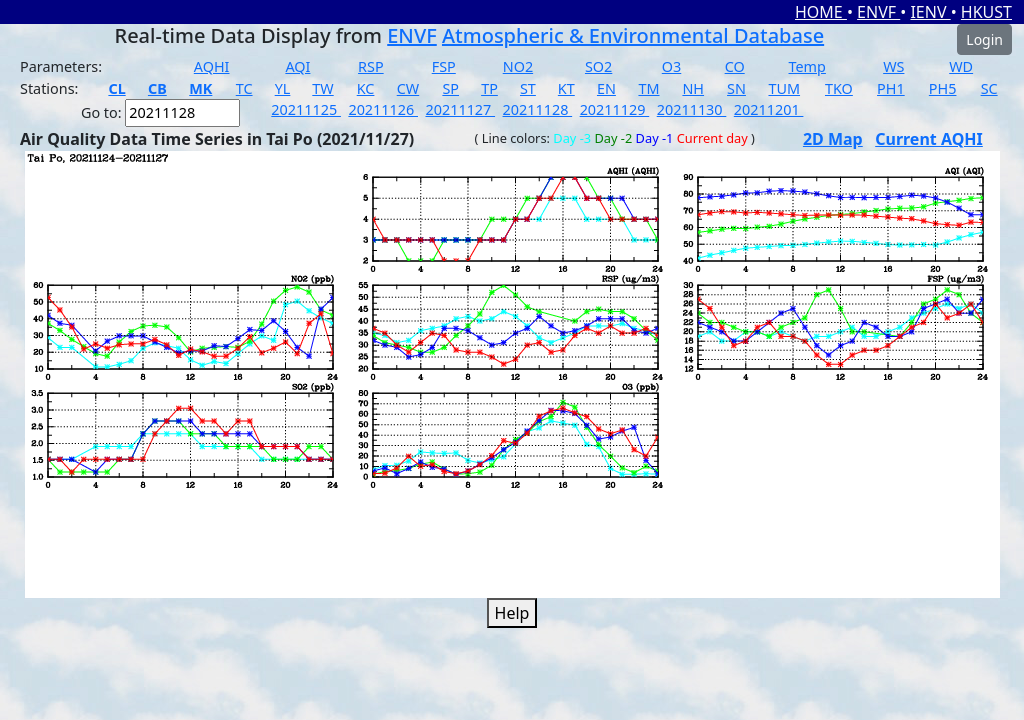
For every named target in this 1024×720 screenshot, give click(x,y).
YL (283, 88)
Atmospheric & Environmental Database (633, 35)
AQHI (212, 66)
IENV (930, 12)
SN (736, 88)
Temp (807, 66)
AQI (297, 66)
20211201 (769, 109)
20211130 (692, 109)
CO (735, 66)
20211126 (383, 109)
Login (984, 39)
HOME (821, 12)
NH (693, 88)
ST (528, 88)
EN (606, 88)
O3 (671, 66)
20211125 (306, 109)
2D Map (833, 139)
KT (566, 88)
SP (450, 88)
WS (893, 66)
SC (989, 88)
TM (648, 88)
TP (489, 88)
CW (408, 88)
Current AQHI (929, 139)
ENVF (878, 12)
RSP (371, 66)
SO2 (598, 66)
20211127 (460, 109)
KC (366, 88)
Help (512, 613)
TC (244, 88)
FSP (444, 66)
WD (961, 66)
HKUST (986, 12)
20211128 (538, 109)
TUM (784, 88)
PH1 (891, 88)
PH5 (943, 88)
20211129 (615, 109)
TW (322, 88)
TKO (839, 88)
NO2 (518, 66)
